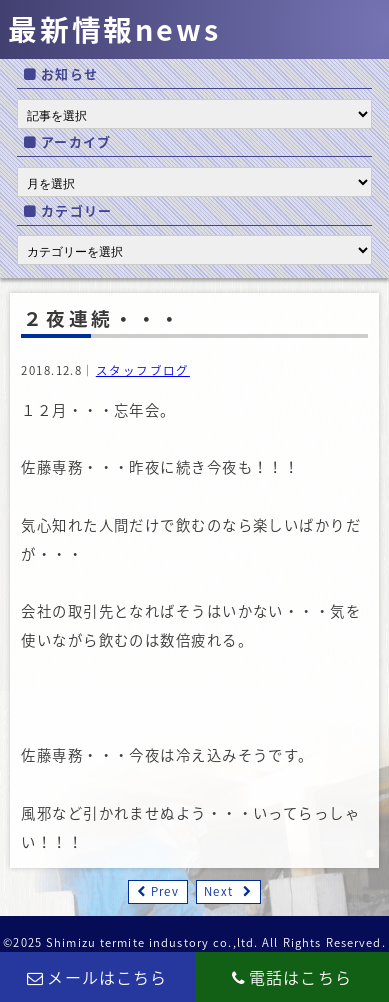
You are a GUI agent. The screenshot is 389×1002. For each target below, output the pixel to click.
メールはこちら (97, 977)
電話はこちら (292, 977)
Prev (164, 891)
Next (218, 891)
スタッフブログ (143, 370)
